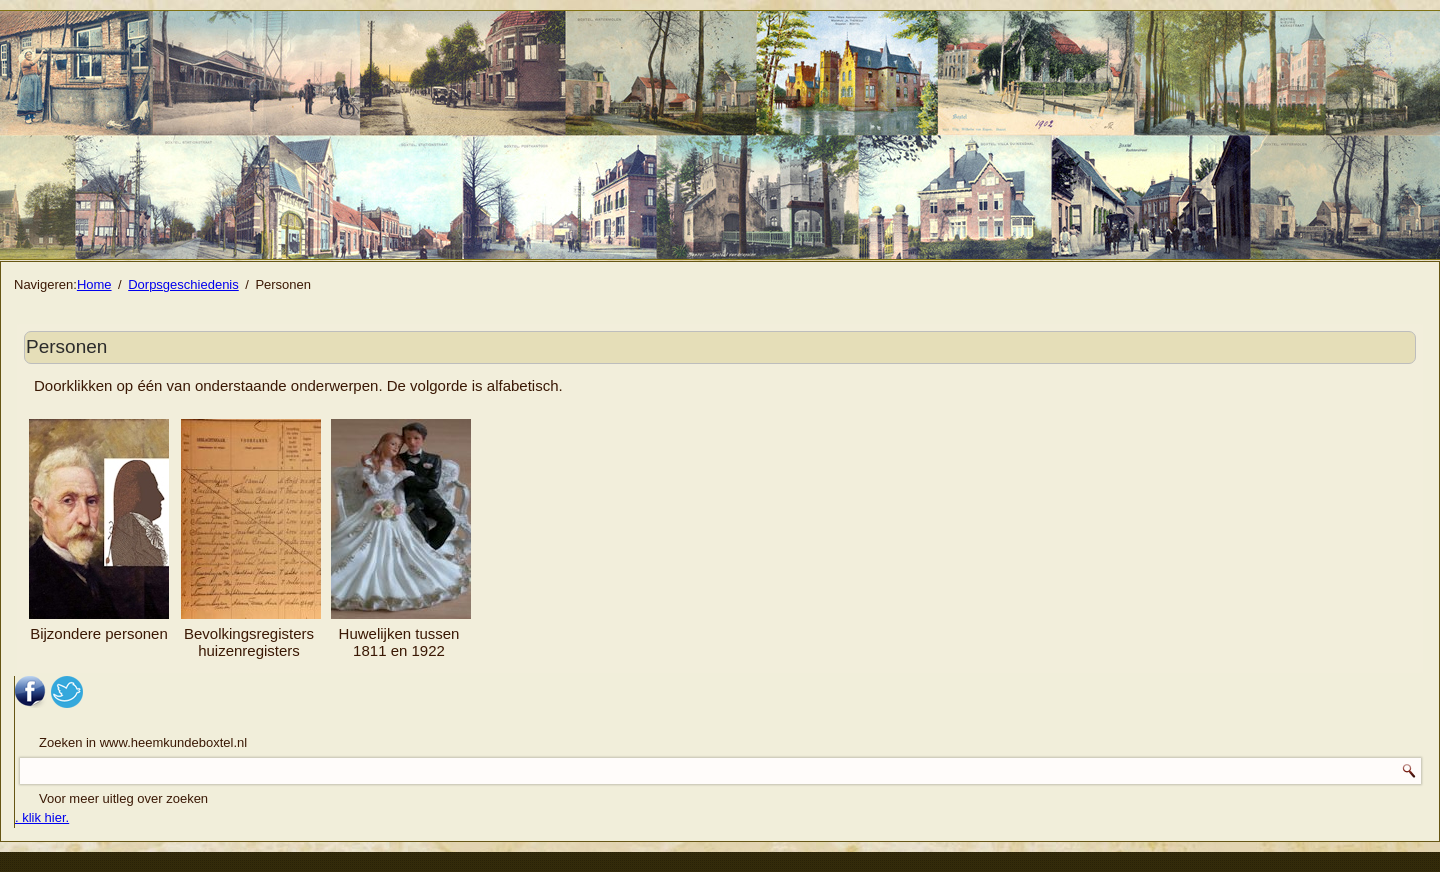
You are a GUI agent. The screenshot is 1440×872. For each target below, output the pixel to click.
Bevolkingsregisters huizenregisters (249, 642)
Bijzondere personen (99, 530)
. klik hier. (42, 817)
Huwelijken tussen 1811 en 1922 (399, 642)
